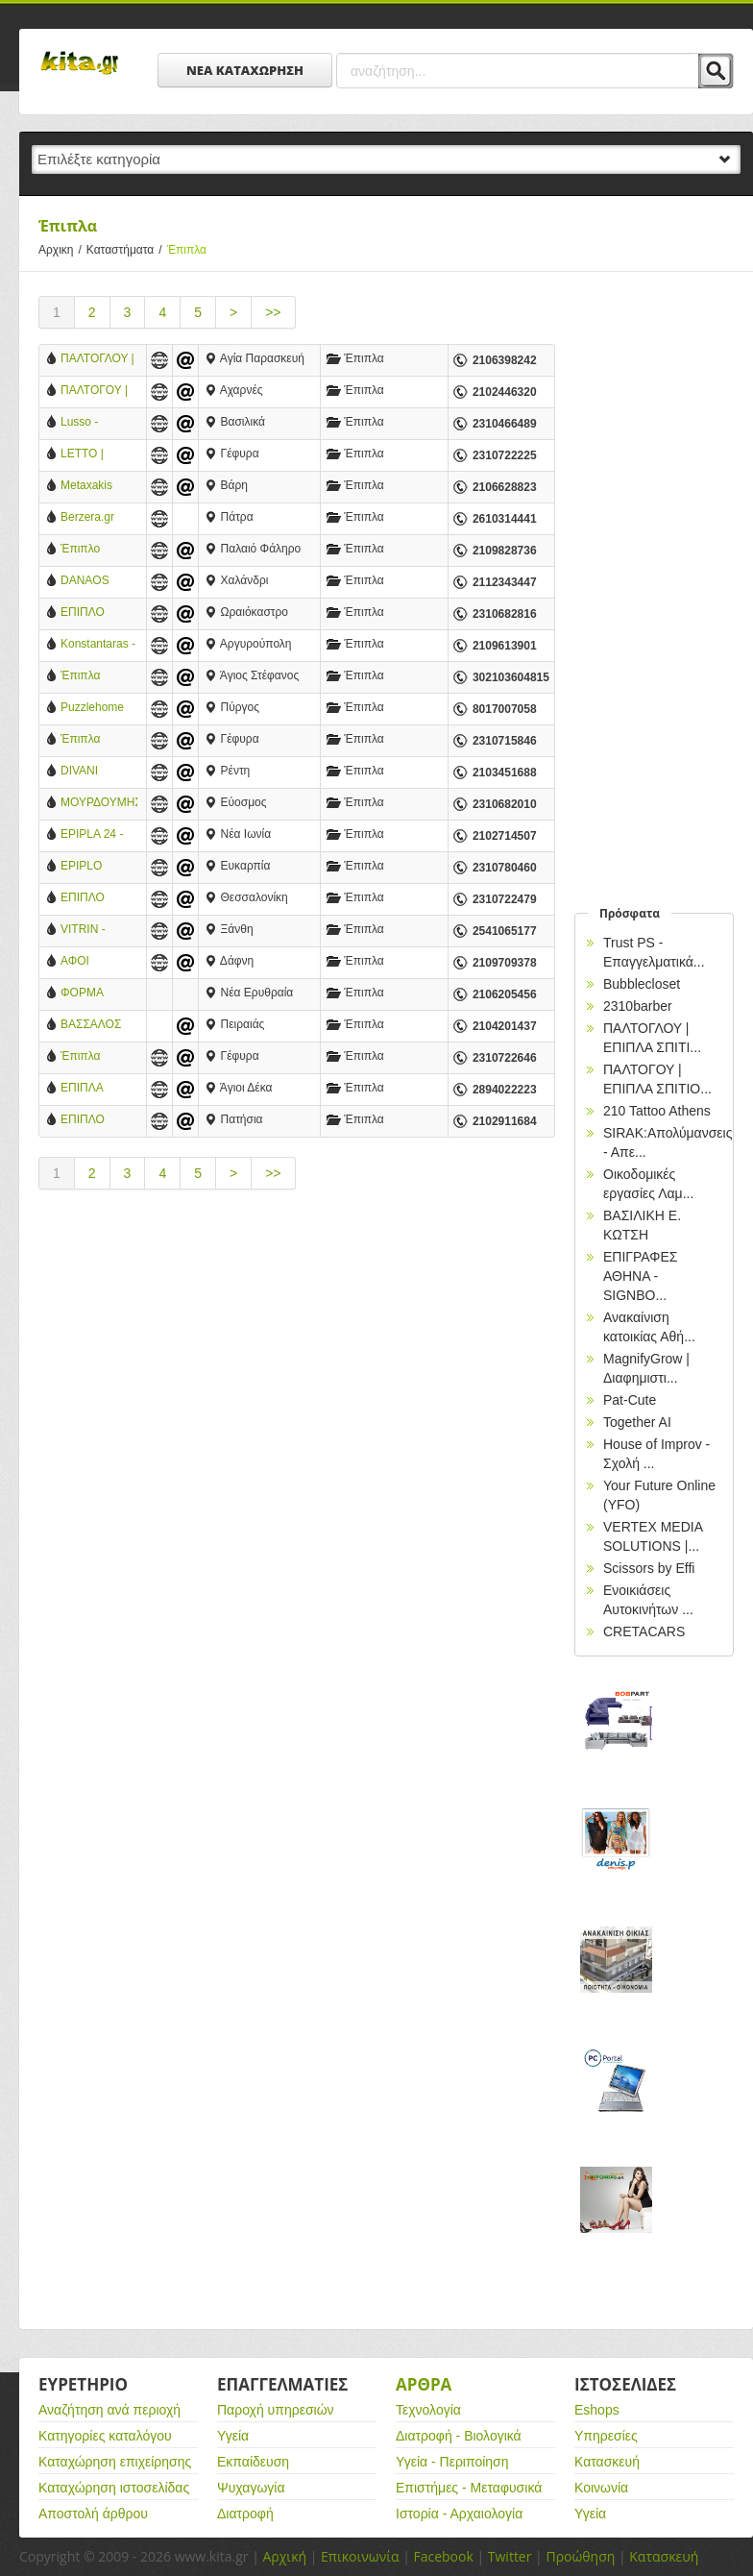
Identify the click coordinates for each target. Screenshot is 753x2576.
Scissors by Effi (648, 1568)
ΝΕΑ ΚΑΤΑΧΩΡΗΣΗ (245, 70)
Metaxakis (86, 485)
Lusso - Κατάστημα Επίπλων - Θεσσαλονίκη (94, 423)
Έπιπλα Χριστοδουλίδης (99, 1057)
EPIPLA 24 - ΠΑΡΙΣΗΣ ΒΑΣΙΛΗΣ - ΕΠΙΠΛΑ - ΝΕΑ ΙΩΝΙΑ (98, 835)
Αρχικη (62, 250)
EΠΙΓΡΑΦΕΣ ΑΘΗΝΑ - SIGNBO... (640, 1276)
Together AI (637, 1422)
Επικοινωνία (360, 2556)
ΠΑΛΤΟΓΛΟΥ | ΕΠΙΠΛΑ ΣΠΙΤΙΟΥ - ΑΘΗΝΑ (97, 360)
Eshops (596, 2409)
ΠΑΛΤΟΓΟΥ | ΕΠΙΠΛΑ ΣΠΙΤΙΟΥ (94, 391)
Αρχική (284, 2556)
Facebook (443, 2556)
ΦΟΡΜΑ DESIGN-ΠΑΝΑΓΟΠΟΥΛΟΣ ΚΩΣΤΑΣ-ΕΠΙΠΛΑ (99, 994)
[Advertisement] (296, 1368)
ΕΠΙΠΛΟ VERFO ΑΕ (90, 613)
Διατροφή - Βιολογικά (459, 2435)
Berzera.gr (87, 517)
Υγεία (233, 2435)
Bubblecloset (641, 984)
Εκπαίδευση (253, 2461)
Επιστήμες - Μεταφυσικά (469, 2487)
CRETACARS (644, 1631)
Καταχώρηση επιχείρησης (114, 2461)
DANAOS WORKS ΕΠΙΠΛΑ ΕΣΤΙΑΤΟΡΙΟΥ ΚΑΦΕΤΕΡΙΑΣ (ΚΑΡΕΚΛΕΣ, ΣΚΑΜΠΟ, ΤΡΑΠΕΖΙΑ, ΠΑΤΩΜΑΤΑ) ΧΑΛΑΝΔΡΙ (98, 582)
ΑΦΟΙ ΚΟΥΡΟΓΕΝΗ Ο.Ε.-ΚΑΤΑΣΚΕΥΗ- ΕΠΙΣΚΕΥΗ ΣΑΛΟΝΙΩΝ (96, 962)
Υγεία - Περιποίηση (452, 2461)
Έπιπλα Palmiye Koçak (98, 677)
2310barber (637, 1006)
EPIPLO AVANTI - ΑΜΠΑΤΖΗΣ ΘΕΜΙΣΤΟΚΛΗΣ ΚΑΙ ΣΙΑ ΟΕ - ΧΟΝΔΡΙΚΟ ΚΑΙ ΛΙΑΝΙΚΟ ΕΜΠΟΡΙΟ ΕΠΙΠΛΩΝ (99, 867)
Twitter (510, 2556)
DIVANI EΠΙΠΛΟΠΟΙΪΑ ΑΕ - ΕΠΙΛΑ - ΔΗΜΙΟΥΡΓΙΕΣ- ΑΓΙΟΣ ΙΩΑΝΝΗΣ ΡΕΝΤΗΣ (99, 772)
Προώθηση (580, 2556)
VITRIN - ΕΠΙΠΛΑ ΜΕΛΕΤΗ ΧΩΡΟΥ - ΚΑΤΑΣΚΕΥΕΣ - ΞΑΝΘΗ (97, 930)
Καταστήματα (126, 250)
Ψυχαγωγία (251, 2487)
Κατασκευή (607, 2461)
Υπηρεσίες (606, 2435)
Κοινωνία (601, 2487)
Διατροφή (245, 2513)
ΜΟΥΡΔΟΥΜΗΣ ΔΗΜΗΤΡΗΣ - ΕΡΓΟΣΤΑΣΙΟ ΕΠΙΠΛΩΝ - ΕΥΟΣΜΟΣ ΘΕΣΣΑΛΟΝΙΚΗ (99, 804)
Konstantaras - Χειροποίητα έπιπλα (98, 645)
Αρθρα (423, 2384)
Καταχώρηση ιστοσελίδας (113, 2487)
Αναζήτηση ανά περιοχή (109, 2409)
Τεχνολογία (428, 2409)
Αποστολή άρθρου (93, 2513)
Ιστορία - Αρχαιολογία (459, 2513)
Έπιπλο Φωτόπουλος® (98, 550)
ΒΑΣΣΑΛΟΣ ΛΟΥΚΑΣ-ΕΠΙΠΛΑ (91, 1026)
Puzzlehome (92, 707)
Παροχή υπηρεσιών (275, 2409)
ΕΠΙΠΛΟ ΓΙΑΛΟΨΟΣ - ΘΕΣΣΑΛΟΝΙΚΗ (99, 899)
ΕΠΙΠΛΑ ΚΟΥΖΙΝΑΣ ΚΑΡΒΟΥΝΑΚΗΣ (99, 1089)
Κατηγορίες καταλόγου (105, 2435)
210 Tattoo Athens (657, 1110)
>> (272, 312)
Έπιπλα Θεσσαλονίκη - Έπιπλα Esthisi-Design (98, 740)
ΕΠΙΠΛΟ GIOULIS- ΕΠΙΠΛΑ (86, 1121)
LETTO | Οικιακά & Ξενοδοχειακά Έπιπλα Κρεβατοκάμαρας (99, 455)
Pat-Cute (629, 1400)
